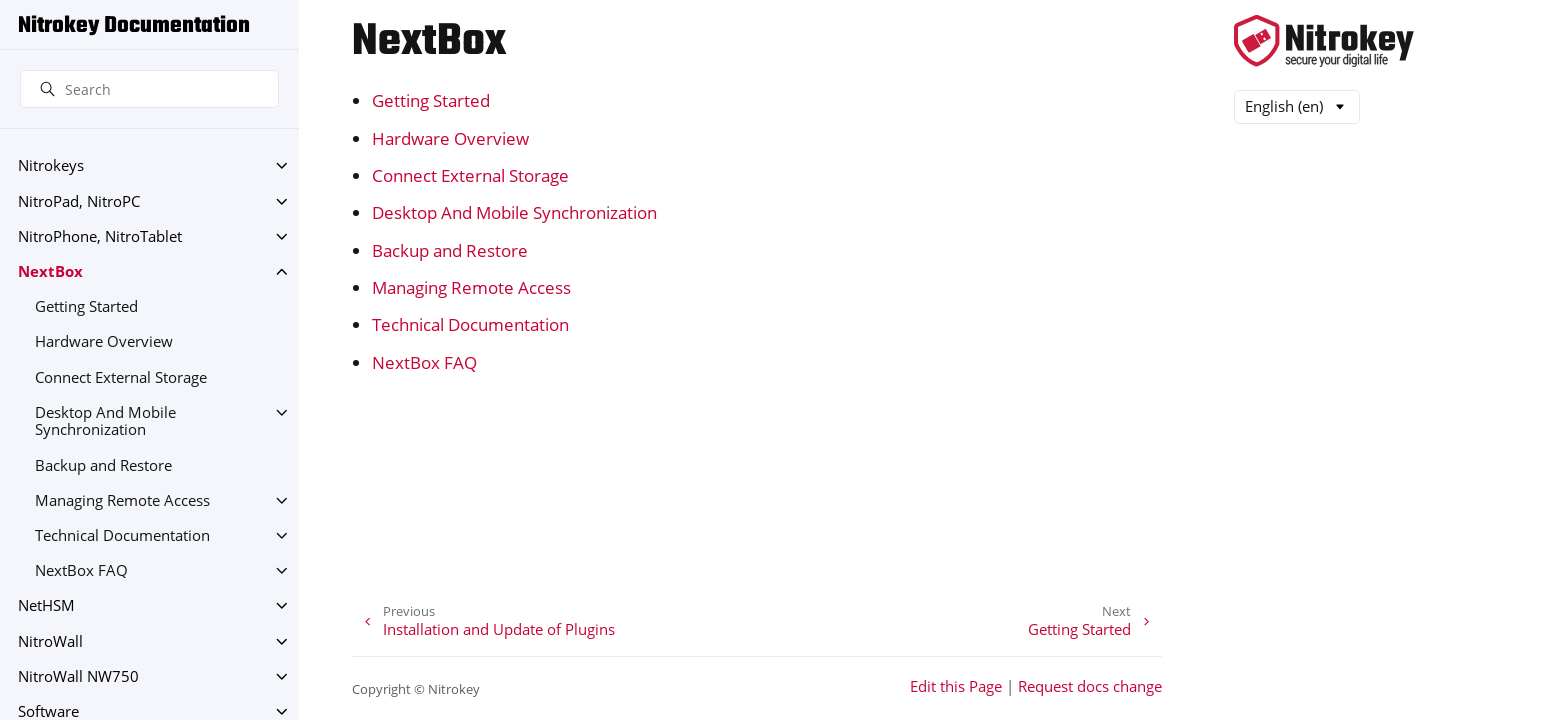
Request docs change (1090, 686)
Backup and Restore (103, 465)
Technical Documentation (122, 535)
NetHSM (46, 605)
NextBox (50, 271)
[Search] (149, 89)
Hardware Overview (104, 341)
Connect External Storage (121, 377)
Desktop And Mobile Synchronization (105, 421)
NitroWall (50, 641)
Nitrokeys (51, 165)
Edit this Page (956, 686)
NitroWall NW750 (78, 676)
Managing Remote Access (122, 500)
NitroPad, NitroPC (79, 201)
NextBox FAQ (81, 570)
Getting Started (86, 306)
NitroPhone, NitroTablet (100, 236)
